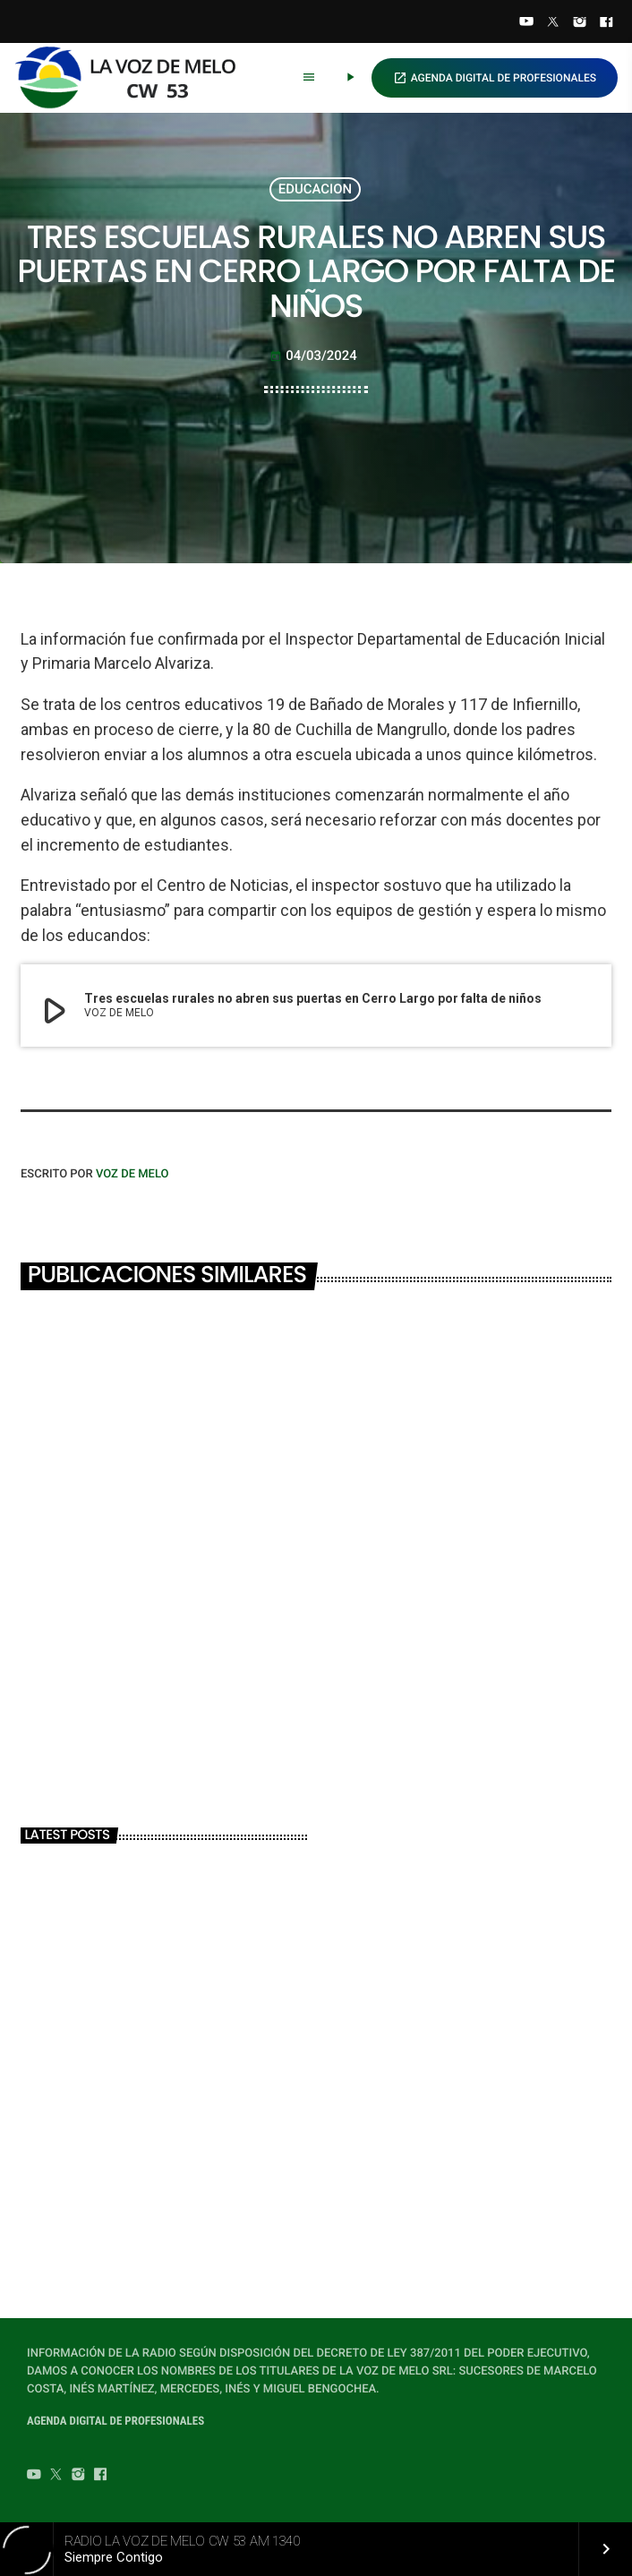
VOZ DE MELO (132, 1174)
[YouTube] (526, 23)
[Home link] (133, 78)
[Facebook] (606, 23)
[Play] (350, 78)
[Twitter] (553, 23)
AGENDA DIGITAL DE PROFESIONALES (494, 78)
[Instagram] (580, 23)
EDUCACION (315, 189)
